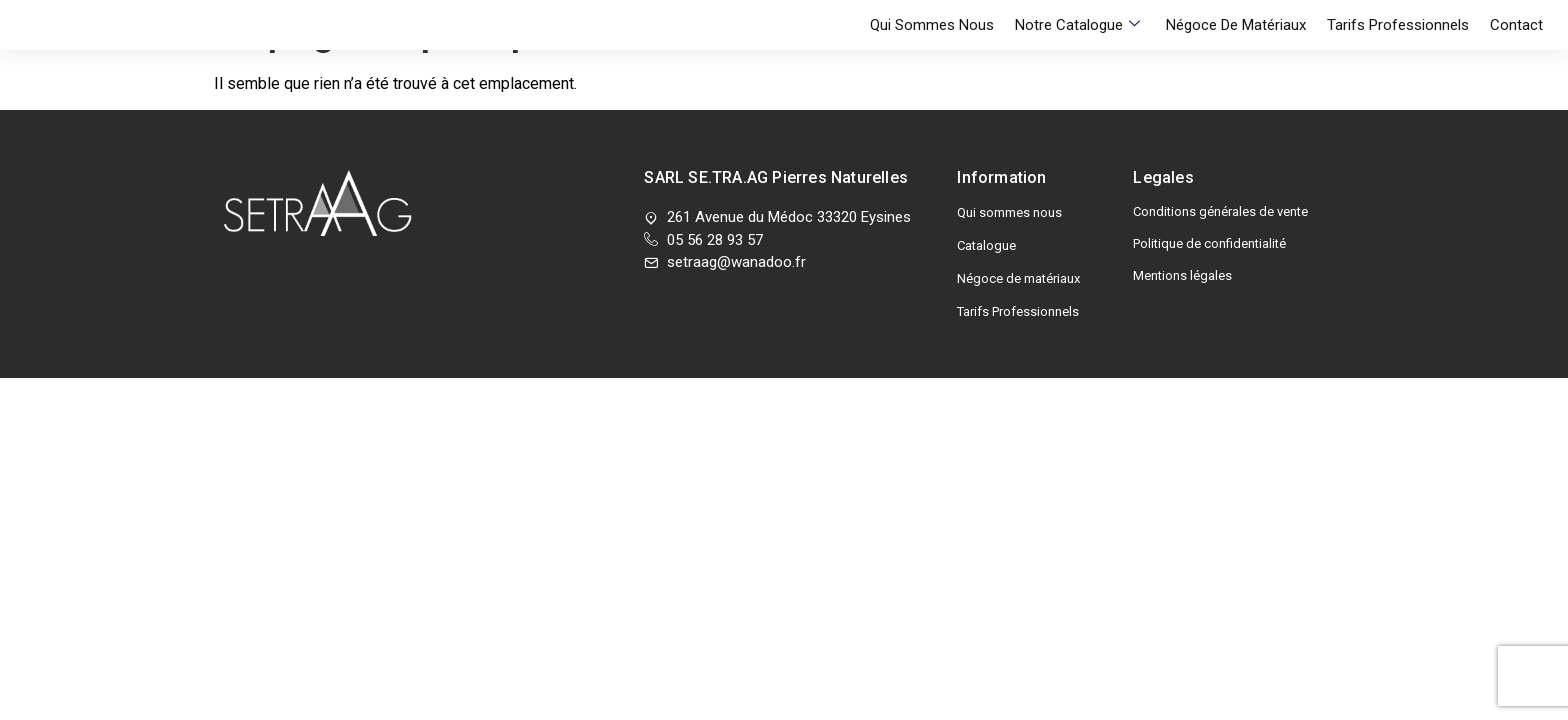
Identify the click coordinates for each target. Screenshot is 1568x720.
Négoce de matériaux (1248, 51)
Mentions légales (1182, 275)
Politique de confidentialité (1209, 243)
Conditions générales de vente (1220, 211)
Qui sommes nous (955, 51)
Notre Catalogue (1094, 51)
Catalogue (986, 245)
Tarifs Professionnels (1404, 51)
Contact (1516, 51)
